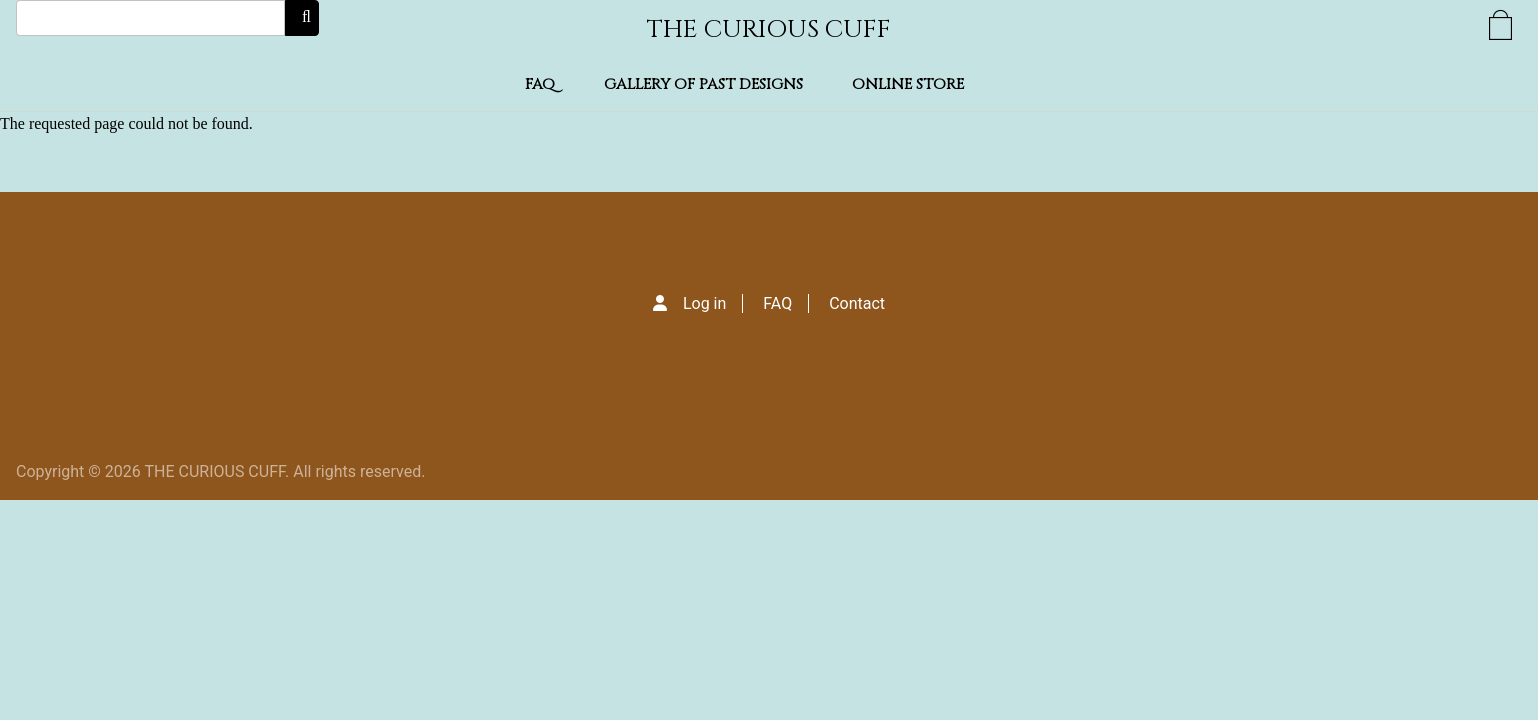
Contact (857, 303)
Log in (704, 303)
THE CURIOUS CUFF (769, 29)
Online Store (908, 84)
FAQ (540, 84)
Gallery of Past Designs (703, 84)
